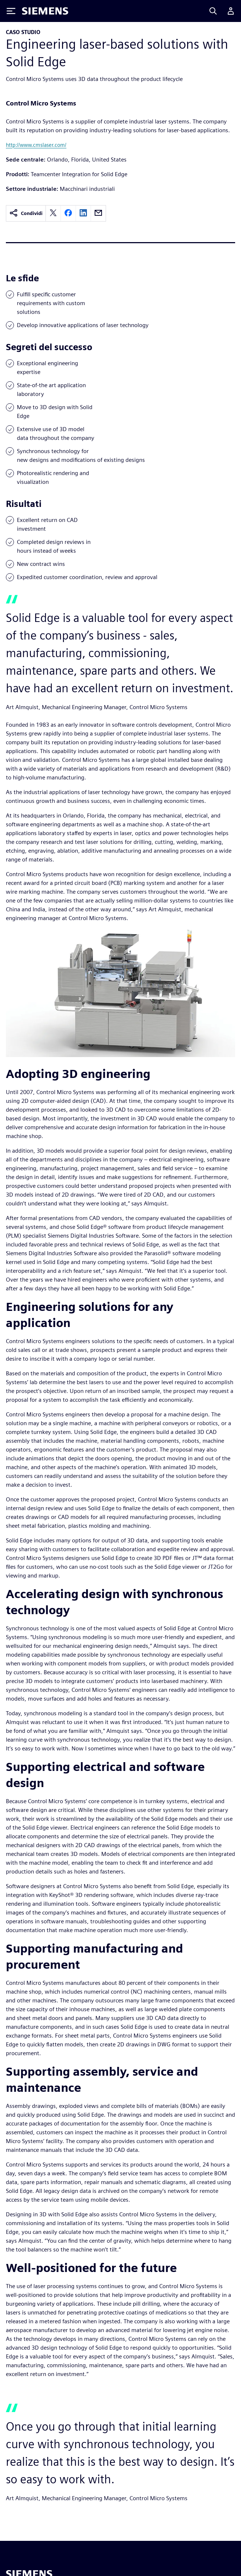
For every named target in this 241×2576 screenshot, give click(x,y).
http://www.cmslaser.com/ (36, 145)
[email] (98, 213)
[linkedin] (83, 213)
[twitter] (53, 213)
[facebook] (68, 213)
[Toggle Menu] (11, 11)
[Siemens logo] (45, 11)
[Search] (213, 11)
